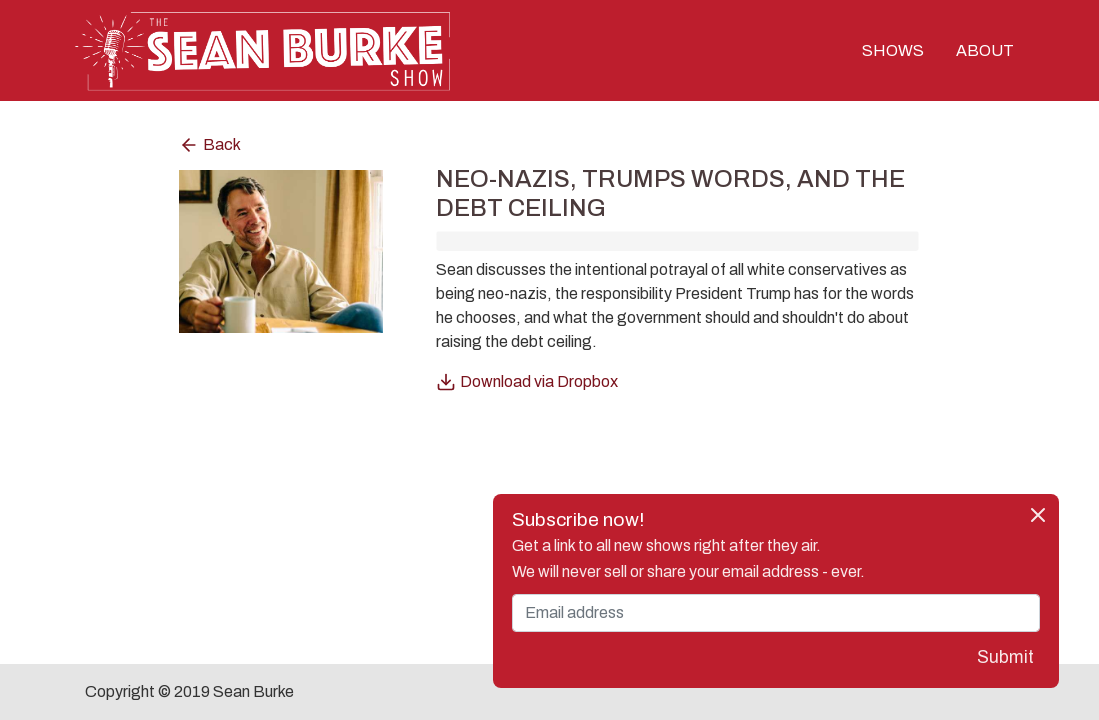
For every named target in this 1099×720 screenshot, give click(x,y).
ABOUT (985, 50)
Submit (1005, 657)
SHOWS (893, 50)
